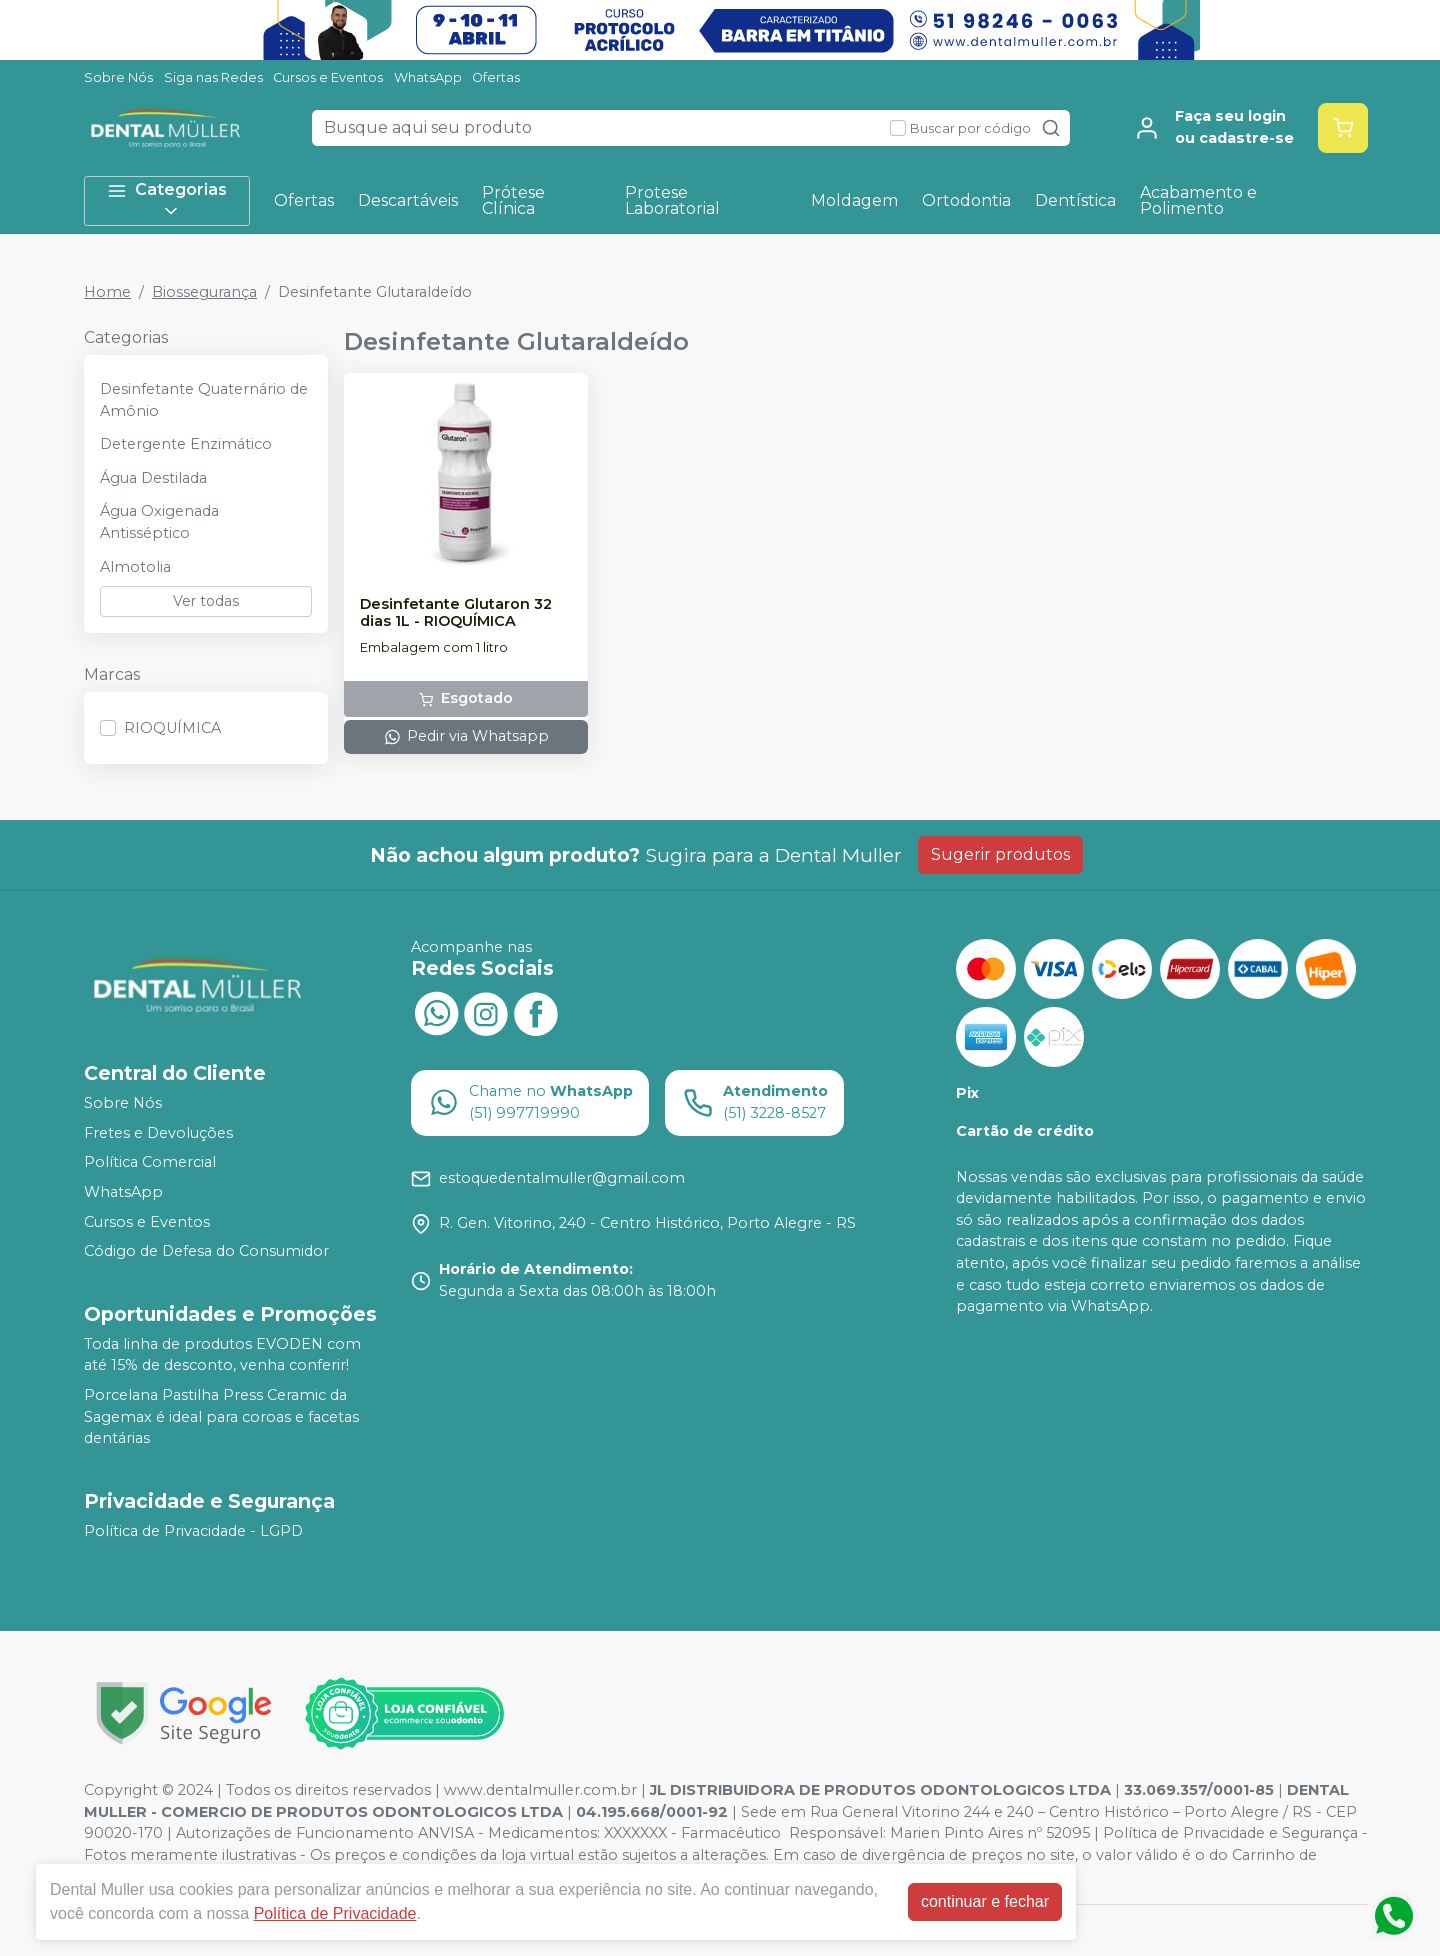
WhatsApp (428, 77)
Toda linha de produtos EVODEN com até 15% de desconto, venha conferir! (222, 1355)
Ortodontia (966, 200)
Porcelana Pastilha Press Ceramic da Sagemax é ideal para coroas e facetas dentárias (221, 1416)
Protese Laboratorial (672, 200)
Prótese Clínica (513, 200)
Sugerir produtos (1000, 854)
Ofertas (496, 77)
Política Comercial (150, 1163)
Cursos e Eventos (328, 77)
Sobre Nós (118, 77)
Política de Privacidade (335, 1913)
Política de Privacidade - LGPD (193, 1531)
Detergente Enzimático (186, 444)
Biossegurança (204, 292)
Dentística (1075, 200)
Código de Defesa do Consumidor (206, 1251)
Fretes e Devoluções (158, 1133)
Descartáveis (408, 200)
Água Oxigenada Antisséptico (159, 522)
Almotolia (135, 567)
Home (107, 292)
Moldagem (854, 200)
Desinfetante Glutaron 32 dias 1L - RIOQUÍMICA (456, 613)
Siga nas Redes (213, 77)
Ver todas (206, 601)
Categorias (167, 200)
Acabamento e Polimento (1198, 200)
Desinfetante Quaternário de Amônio (204, 400)
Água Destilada (153, 478)
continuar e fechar (985, 1901)
